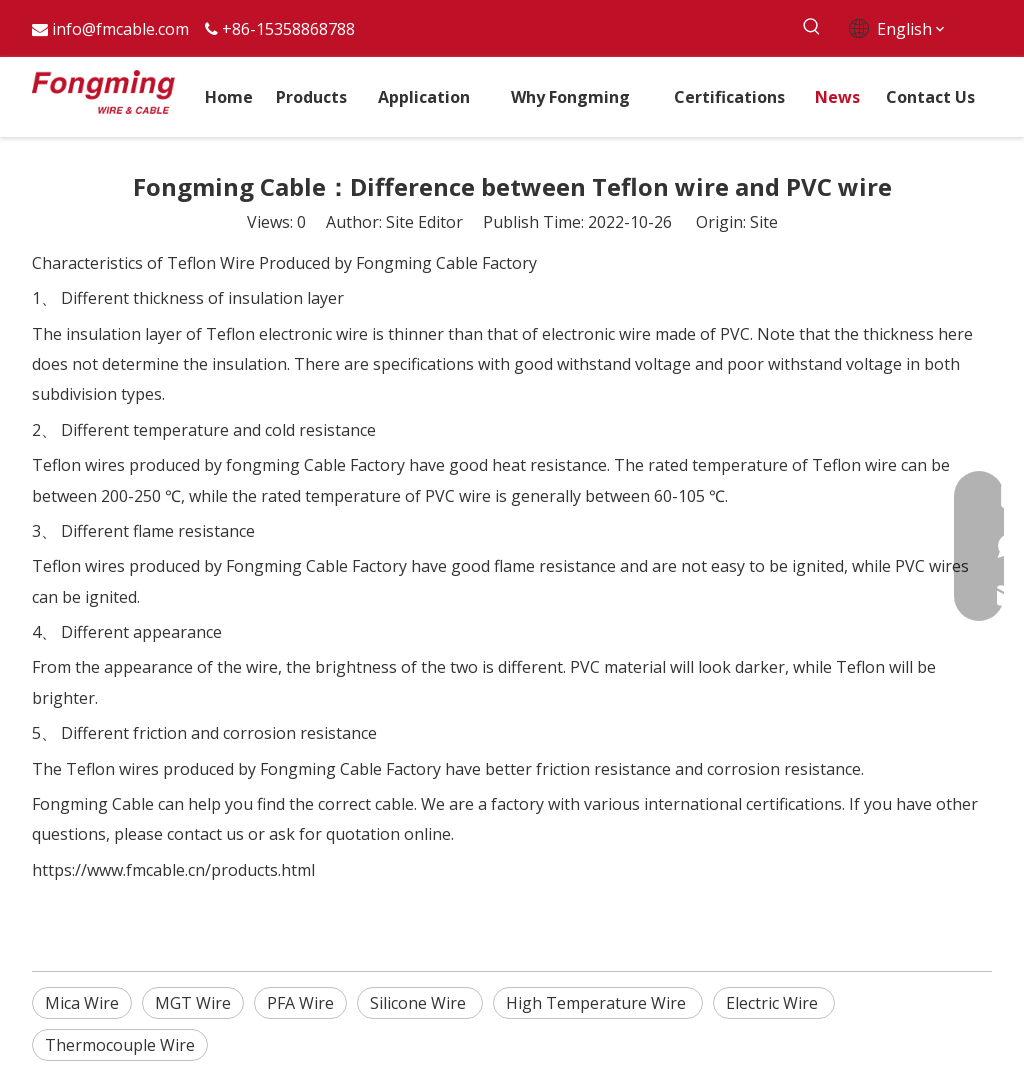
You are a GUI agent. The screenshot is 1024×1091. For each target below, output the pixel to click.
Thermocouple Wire (120, 1045)
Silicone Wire (420, 1003)
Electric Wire (774, 1003)
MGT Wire (193, 1003)
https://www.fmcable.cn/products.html (173, 870)
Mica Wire (82, 1003)
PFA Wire (300, 1003)
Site (764, 222)
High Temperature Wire (598, 1003)
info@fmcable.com (120, 29)
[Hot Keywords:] (812, 27)
